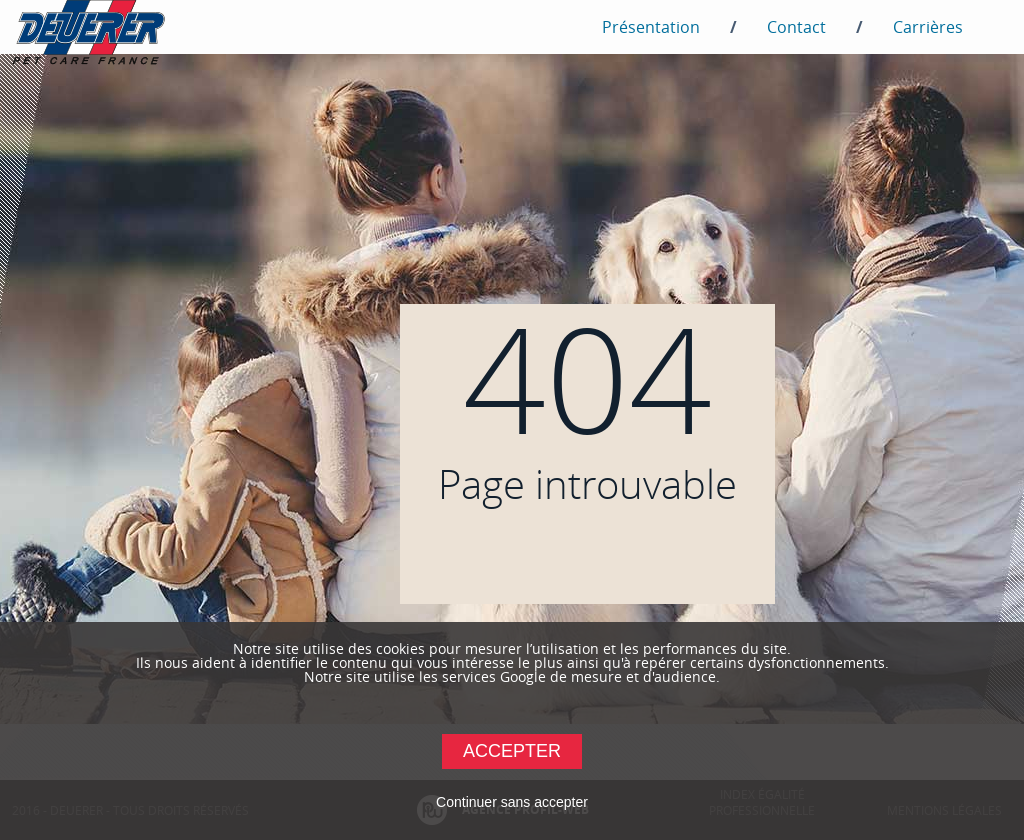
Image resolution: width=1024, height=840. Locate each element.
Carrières (928, 27)
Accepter (512, 751)
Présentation (651, 27)
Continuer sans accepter (512, 802)
